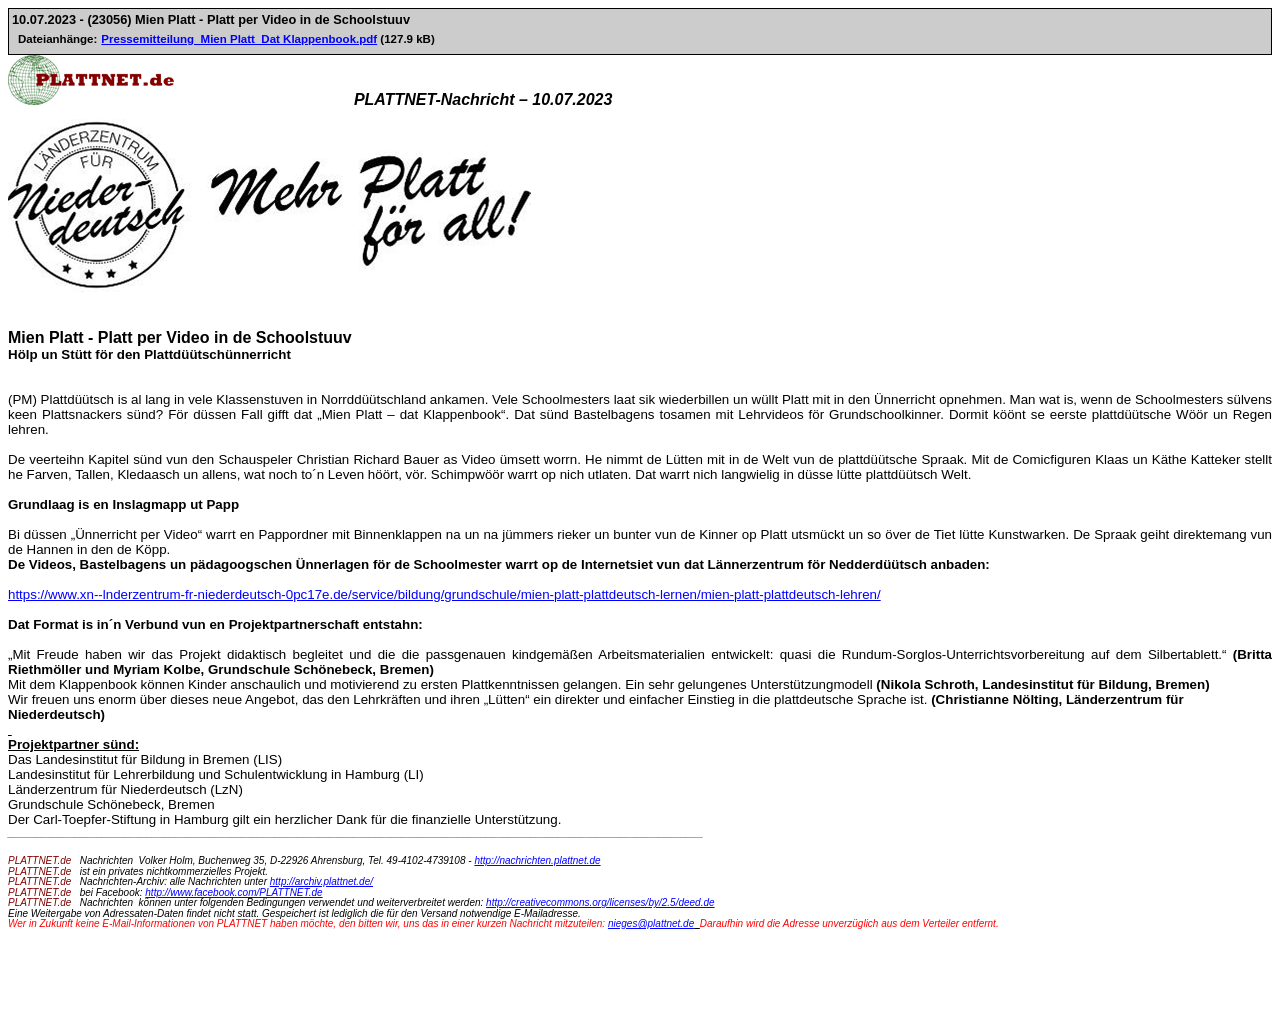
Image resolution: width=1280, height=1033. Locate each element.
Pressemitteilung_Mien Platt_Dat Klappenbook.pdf (239, 39)
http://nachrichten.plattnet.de (537, 860)
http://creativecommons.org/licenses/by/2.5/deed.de (600, 902)
